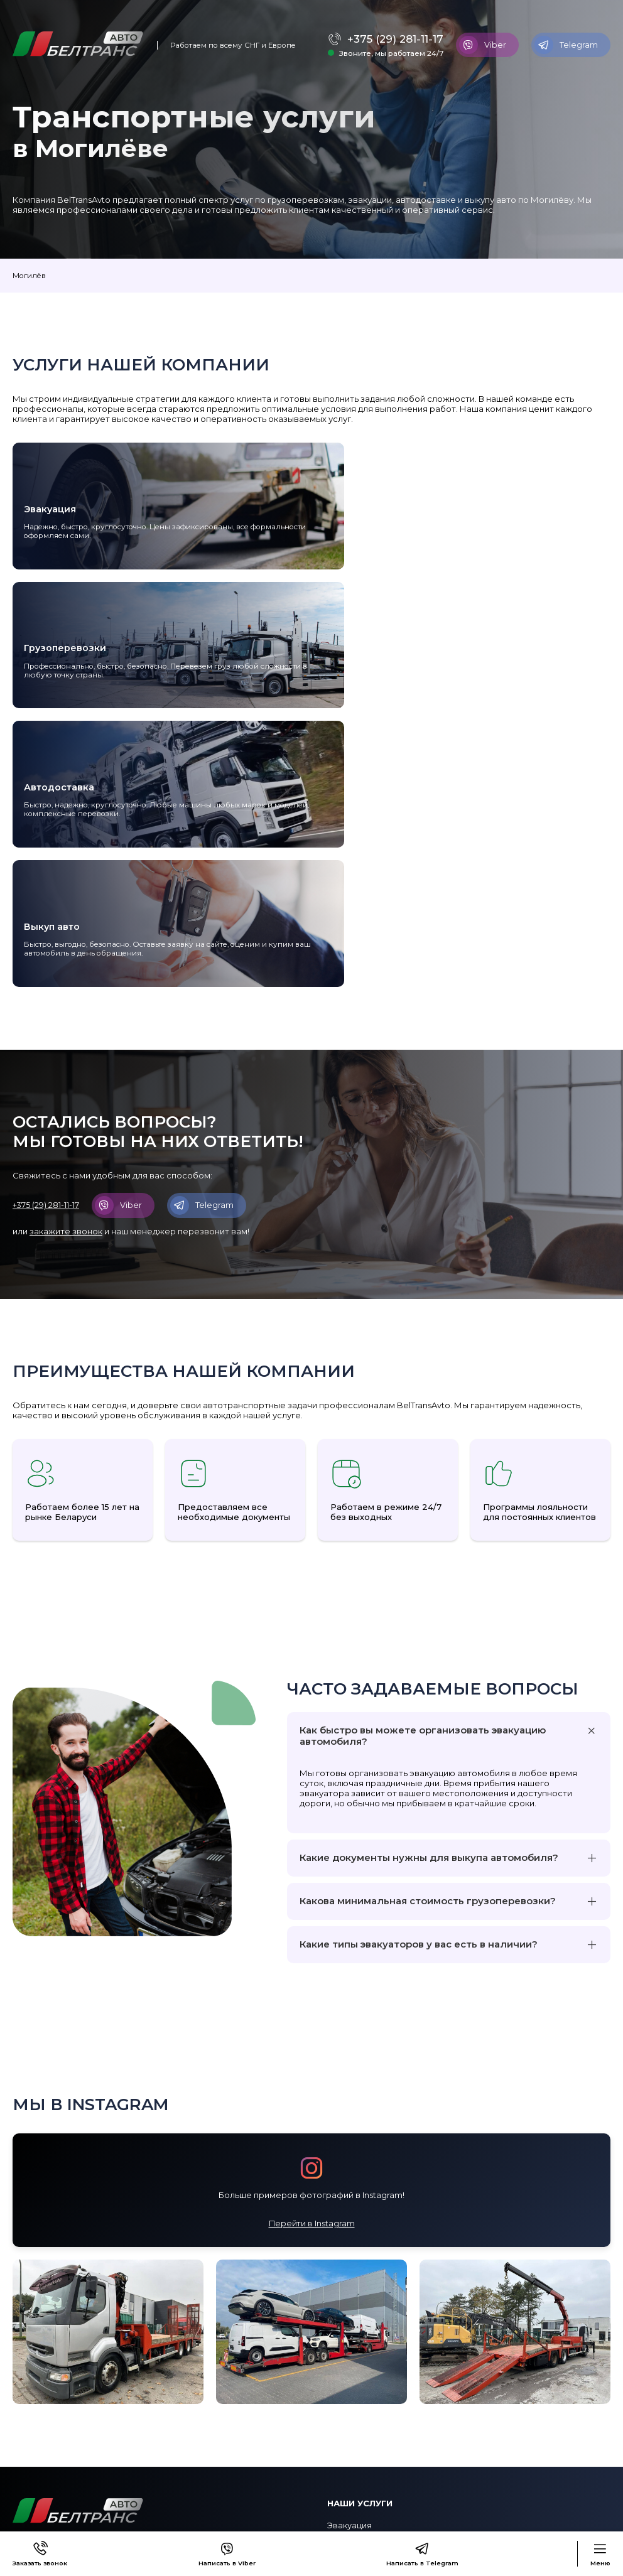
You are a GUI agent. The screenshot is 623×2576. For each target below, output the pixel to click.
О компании (38, 2437)
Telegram (566, 45)
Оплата (29, 2453)
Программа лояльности (64, 2469)
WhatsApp (348, 2469)
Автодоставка (357, 2334)
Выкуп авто (351, 2350)
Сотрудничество (49, 2486)
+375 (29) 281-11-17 (390, 39)
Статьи (27, 2502)
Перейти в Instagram (311, 1998)
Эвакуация (349, 2301)
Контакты (33, 2420)
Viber (482, 45)
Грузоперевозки (362, 2317)
